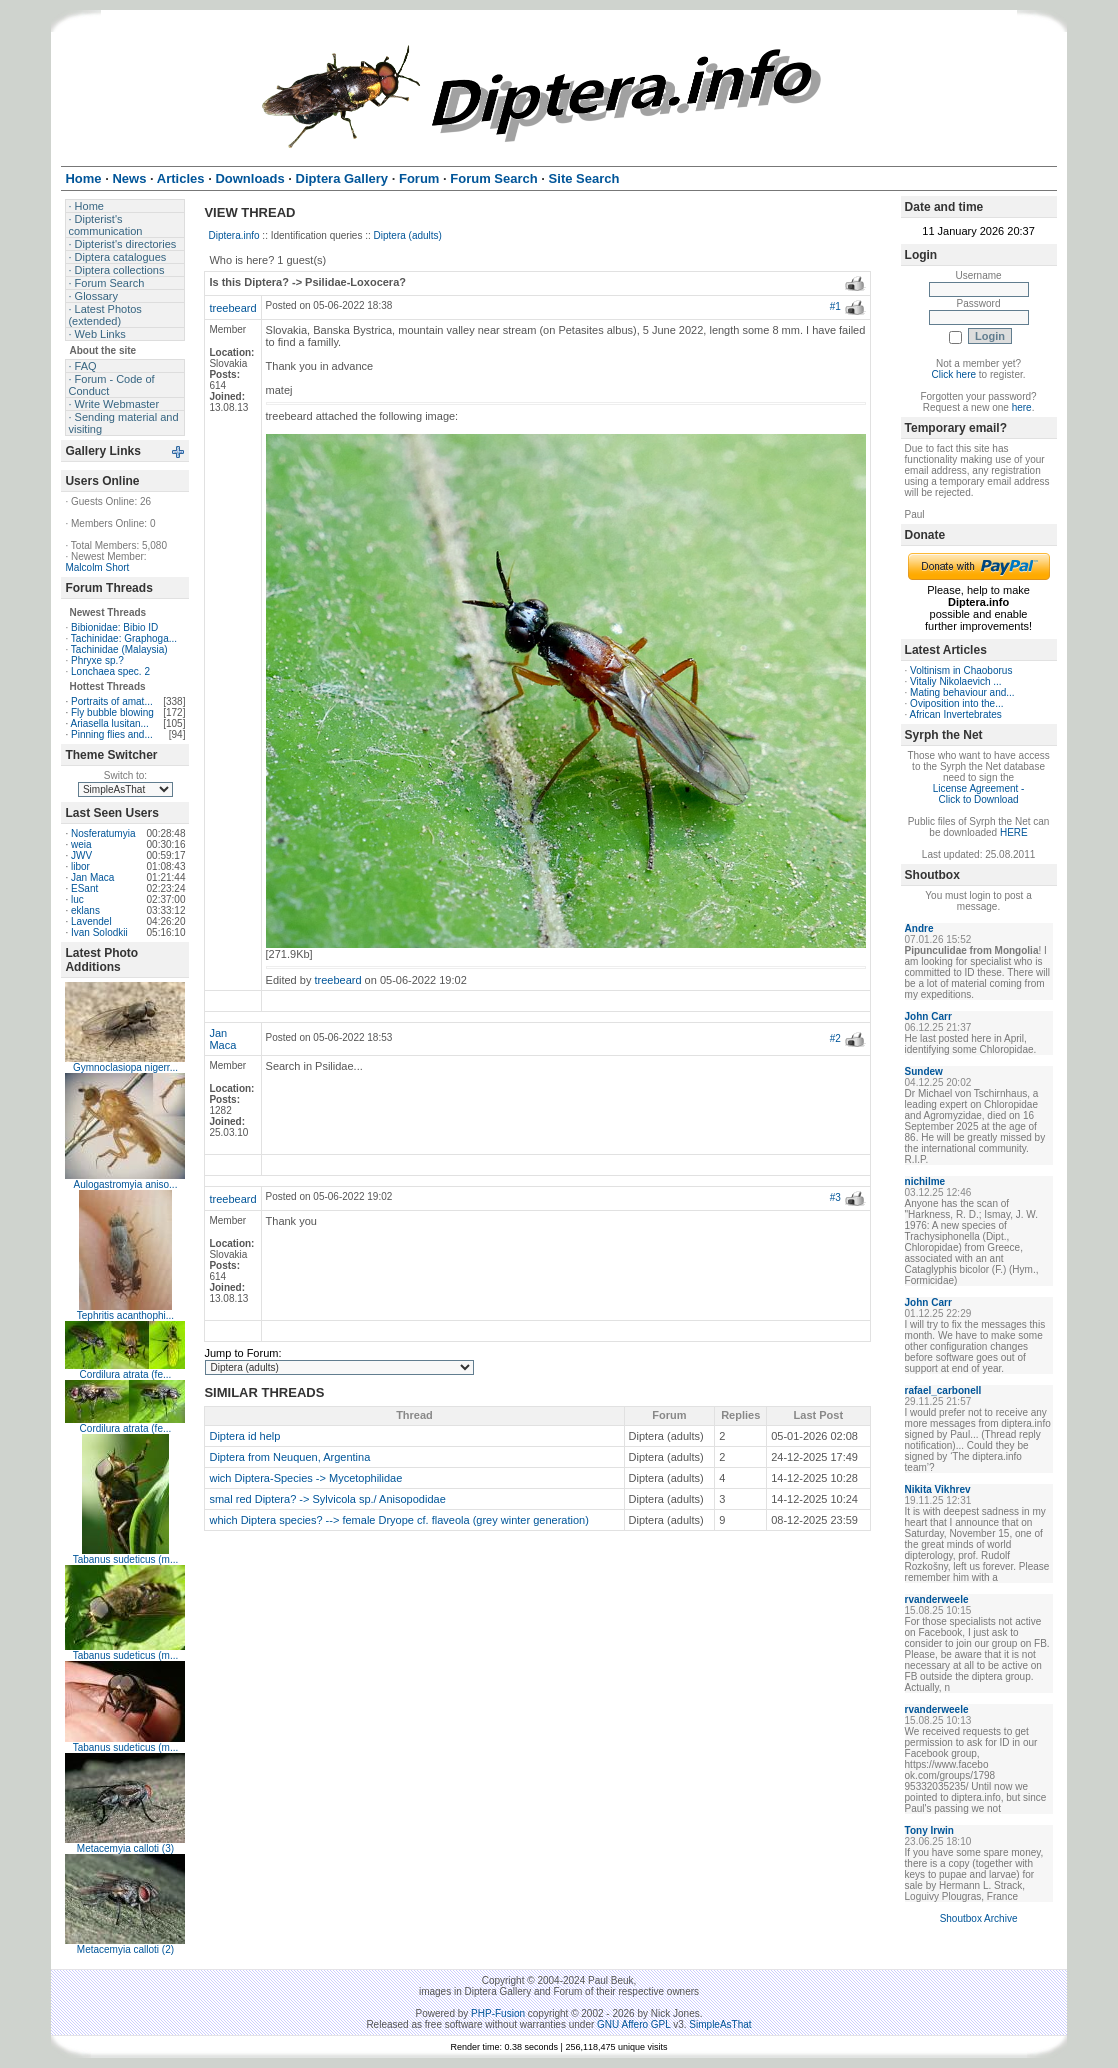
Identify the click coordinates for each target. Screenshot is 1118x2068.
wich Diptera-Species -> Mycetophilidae (305, 1478)
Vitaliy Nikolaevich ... (956, 681)
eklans (85, 910)
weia (81, 844)
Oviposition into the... (956, 703)
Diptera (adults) (408, 235)
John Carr (928, 1016)
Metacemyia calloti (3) (125, 1848)
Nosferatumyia (103, 833)
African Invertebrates (956, 714)
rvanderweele (937, 1599)
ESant (84, 888)
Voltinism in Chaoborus (961, 670)
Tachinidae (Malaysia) (119, 649)
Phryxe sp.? (97, 660)
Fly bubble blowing (112, 712)
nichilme (925, 1181)
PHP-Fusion (498, 2013)
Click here (954, 374)
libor (80, 866)
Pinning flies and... (112, 734)
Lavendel (91, 921)
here (1022, 407)
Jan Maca (92, 877)
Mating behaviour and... (962, 692)
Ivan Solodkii (99, 932)
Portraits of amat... (112, 701)
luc (77, 899)
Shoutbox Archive (979, 1918)
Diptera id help (244, 1436)
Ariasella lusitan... (109, 723)
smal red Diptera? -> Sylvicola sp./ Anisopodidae (327, 1499)
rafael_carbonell (943, 1390)
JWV (81, 855)
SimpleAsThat (720, 2024)
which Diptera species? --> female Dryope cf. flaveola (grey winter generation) (398, 1520)
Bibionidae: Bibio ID (114, 627)
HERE (1014, 832)
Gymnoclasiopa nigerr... (125, 1067)
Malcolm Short (97, 567)
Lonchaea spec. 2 (110, 671)
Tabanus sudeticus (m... (126, 1559)
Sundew (924, 1071)
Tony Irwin (929, 1830)
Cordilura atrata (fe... (126, 1374)
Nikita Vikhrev (938, 1489)
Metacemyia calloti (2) (125, 1949)
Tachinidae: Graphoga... (124, 638)
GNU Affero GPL (633, 2024)
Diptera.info (233, 235)
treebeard (232, 308)
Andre (919, 928)
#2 (835, 1038)
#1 (835, 306)
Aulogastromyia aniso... (125, 1184)
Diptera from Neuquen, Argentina (289, 1457)
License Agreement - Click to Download (979, 794)
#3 (835, 1197)
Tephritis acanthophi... (125, 1315)
